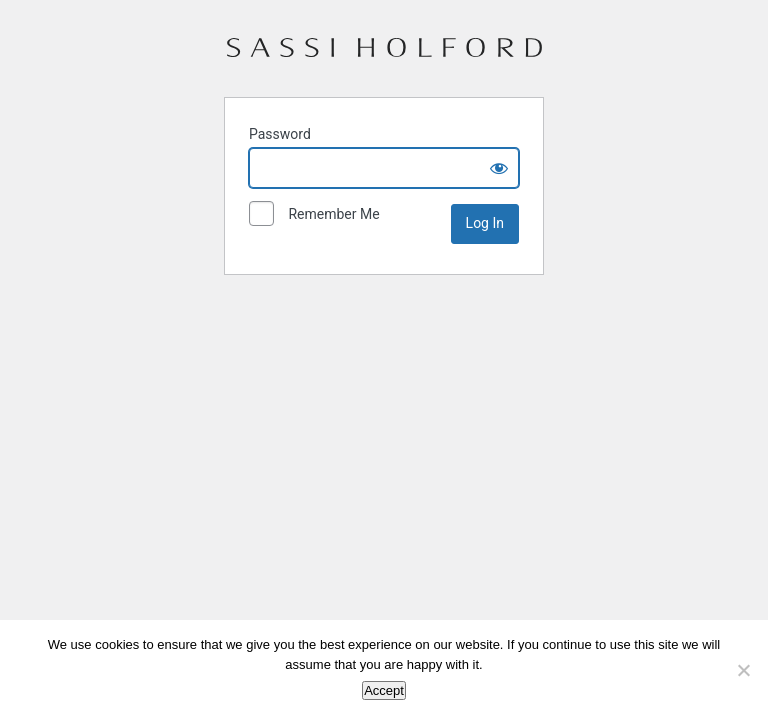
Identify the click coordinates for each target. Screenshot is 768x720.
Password (280, 134)
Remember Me (314, 215)
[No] (743, 670)
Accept (384, 690)
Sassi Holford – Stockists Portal (384, 55)
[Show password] (499, 168)
